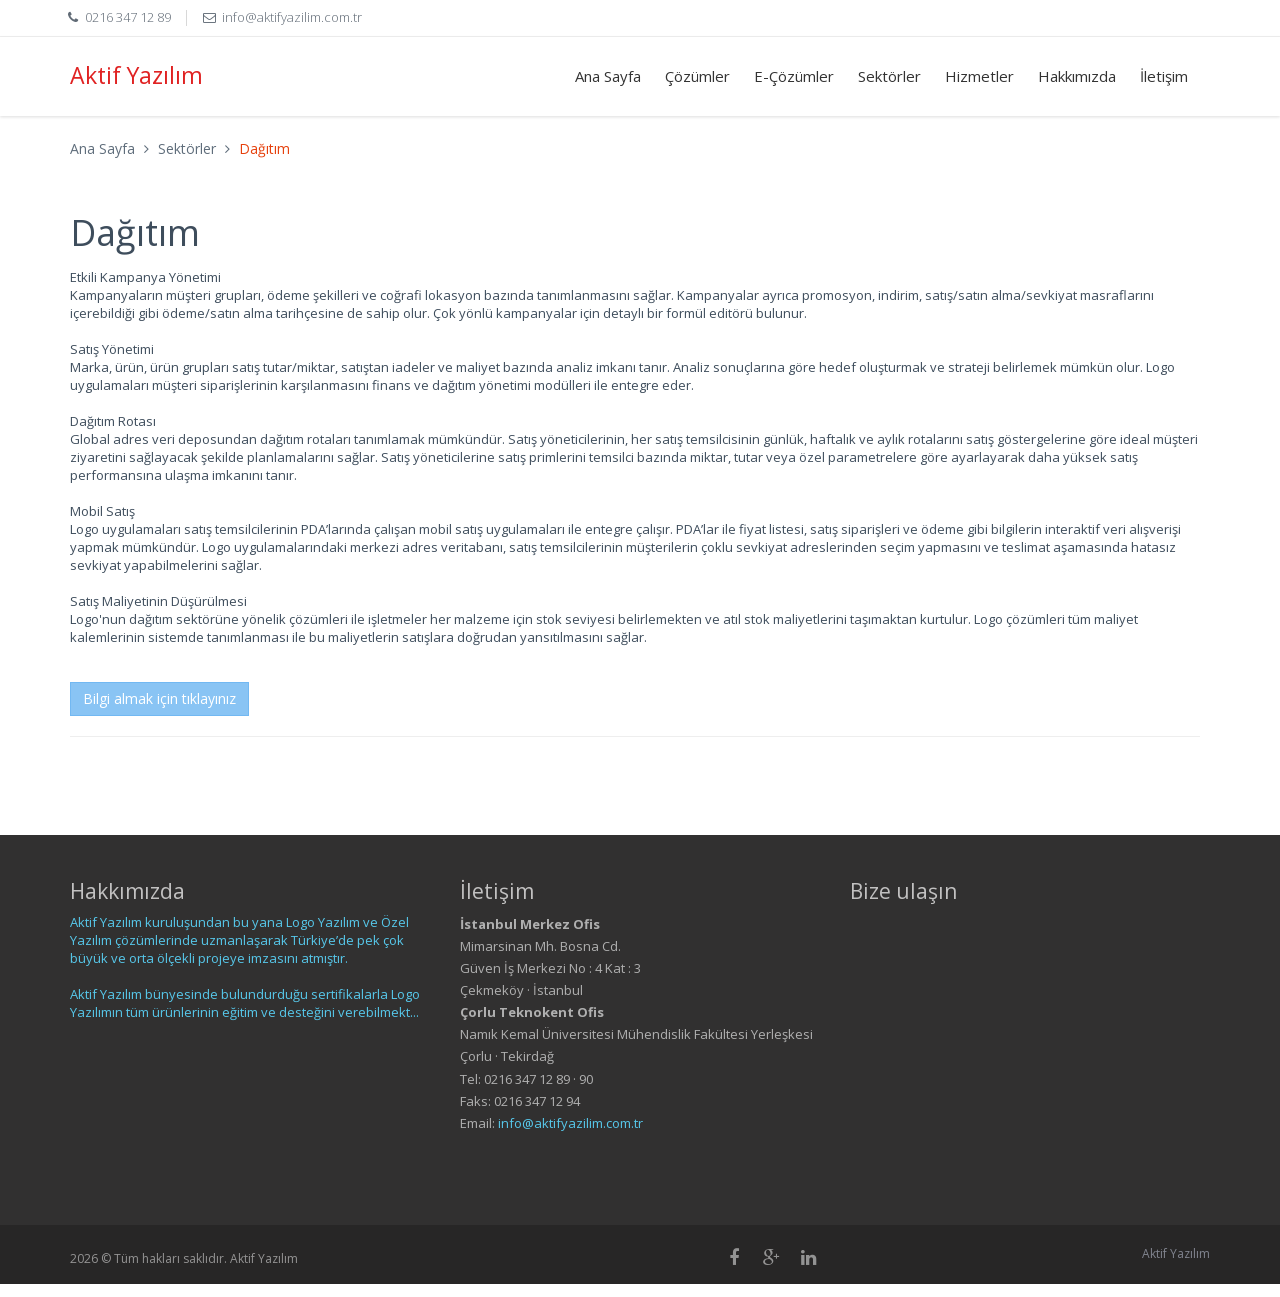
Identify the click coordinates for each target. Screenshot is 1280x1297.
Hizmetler (979, 76)
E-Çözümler (794, 76)
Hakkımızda (1077, 76)
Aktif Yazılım (136, 75)
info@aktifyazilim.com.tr (292, 17)
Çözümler (697, 76)
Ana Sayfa (608, 76)
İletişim (1164, 76)
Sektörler (889, 76)
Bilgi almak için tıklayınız (159, 698)
